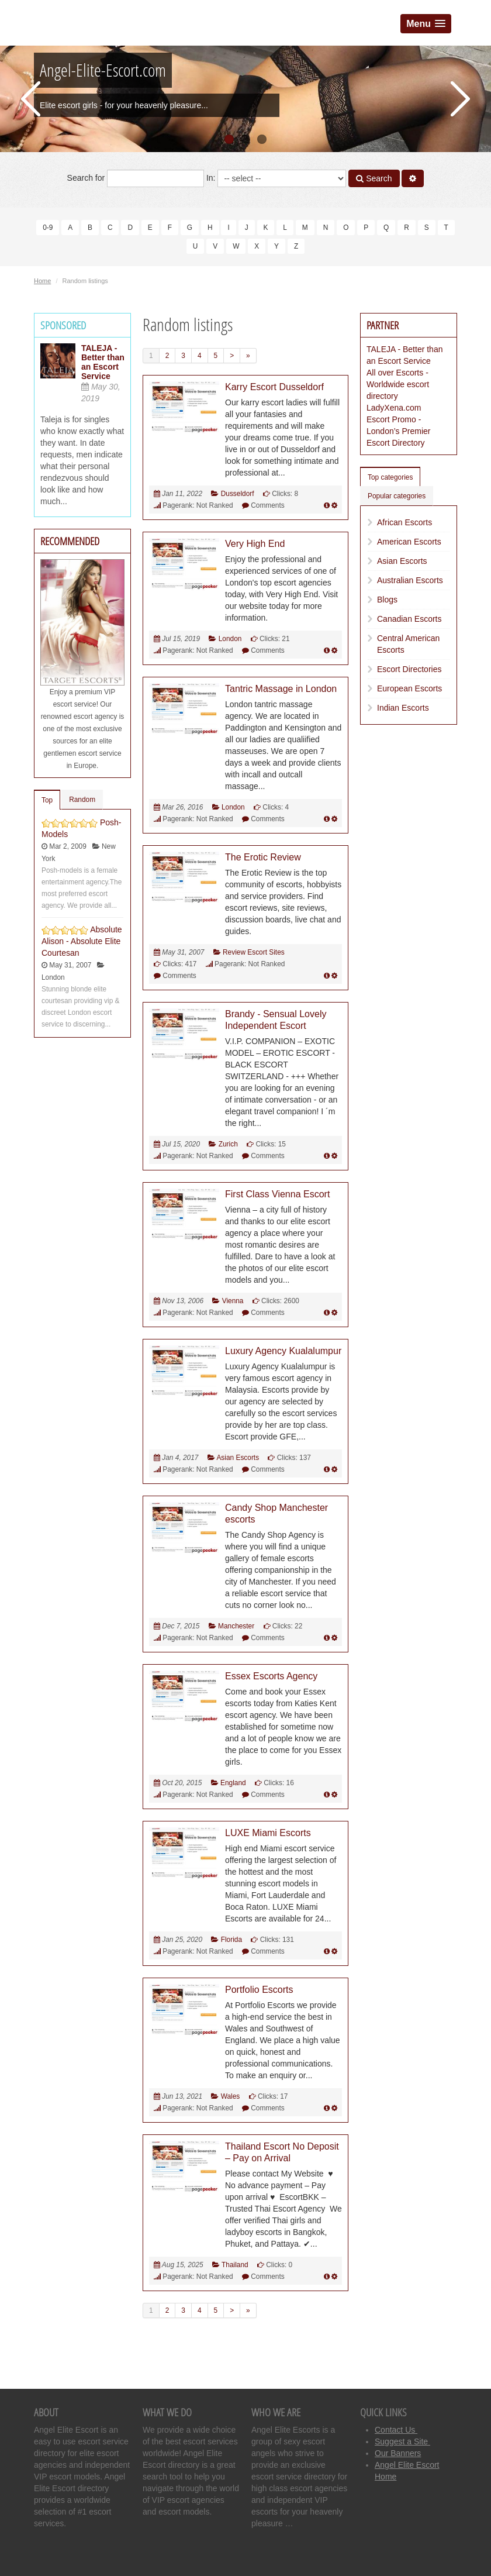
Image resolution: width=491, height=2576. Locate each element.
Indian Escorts (403, 707)
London (230, 639)
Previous (30, 98)
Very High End (255, 544)
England (233, 1783)
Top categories (390, 477)
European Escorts (409, 688)
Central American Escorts (408, 644)
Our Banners (398, 2453)
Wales (230, 2096)
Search (374, 178)
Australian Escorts (410, 580)
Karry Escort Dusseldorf (274, 387)
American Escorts (409, 541)
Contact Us (396, 2429)
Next (460, 98)
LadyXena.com (393, 407)
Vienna (233, 1301)
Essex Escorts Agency (271, 1676)
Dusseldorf (237, 494)
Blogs (387, 599)
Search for (135, 178)
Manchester (236, 1626)
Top (47, 800)
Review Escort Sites (254, 952)
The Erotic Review (263, 857)
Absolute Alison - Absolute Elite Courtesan (82, 941)
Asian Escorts (237, 1458)
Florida (231, 1940)
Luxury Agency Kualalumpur (283, 1351)
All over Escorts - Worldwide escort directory (397, 384)
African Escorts (404, 522)
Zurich (228, 1144)
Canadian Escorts (409, 619)
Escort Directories (409, 669)
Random (82, 799)
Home (42, 280)
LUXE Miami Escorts (268, 1833)
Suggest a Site (402, 2441)
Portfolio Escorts (259, 1990)
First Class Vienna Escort (277, 1194)
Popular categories (397, 496)
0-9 (48, 227)
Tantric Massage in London (281, 689)
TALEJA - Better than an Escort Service (103, 362)
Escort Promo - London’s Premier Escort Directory (398, 431)
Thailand (235, 2265)
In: (276, 178)
